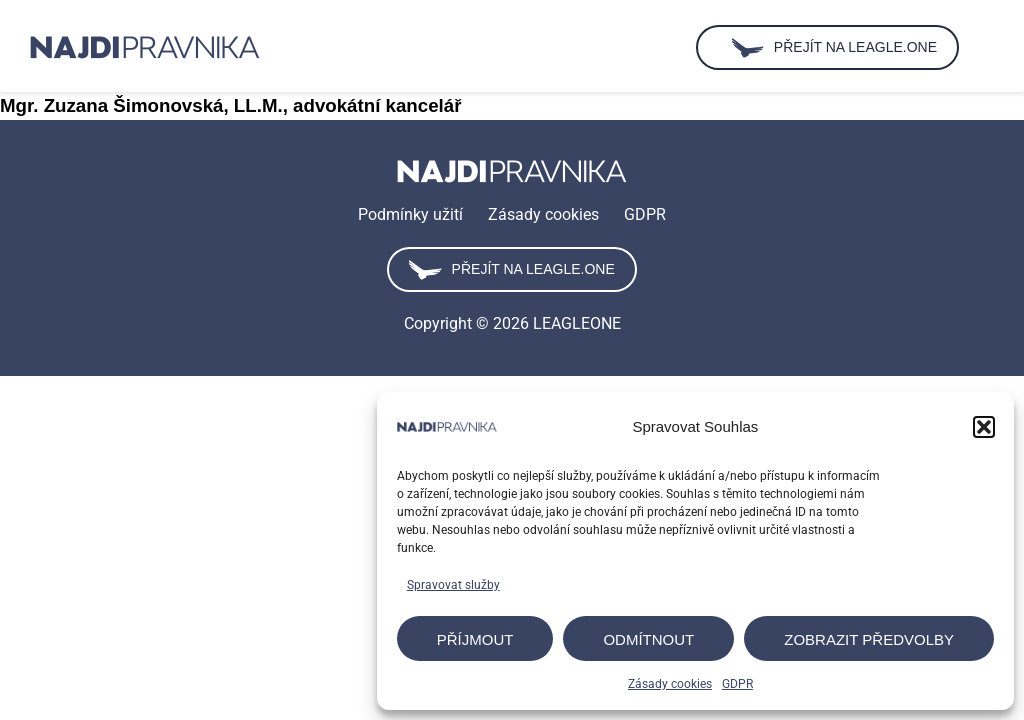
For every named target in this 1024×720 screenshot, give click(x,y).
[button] (984, 427)
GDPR (737, 684)
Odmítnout (648, 639)
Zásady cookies (670, 684)
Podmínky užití (410, 214)
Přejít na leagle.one (511, 270)
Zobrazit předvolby (869, 639)
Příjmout (475, 639)
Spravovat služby (453, 585)
